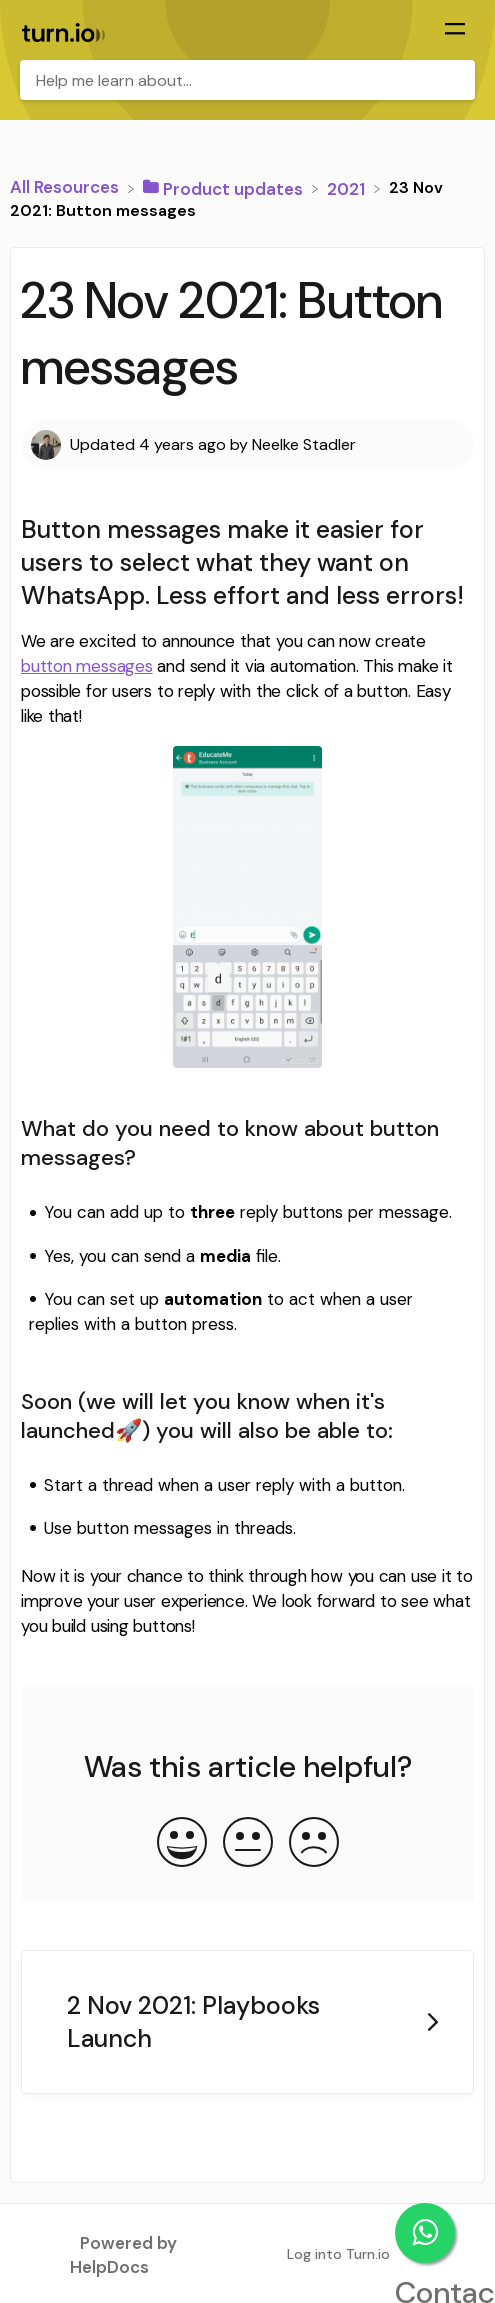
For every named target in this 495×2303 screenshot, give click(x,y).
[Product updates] (225, 187)
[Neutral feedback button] (248, 1844)
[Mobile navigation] (455, 31)
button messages (87, 666)
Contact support (425, 2233)
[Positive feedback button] (182, 1844)
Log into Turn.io (338, 2254)
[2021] (348, 187)
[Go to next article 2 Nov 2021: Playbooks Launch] (247, 2022)
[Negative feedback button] (314, 1844)
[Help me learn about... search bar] (247, 80)
